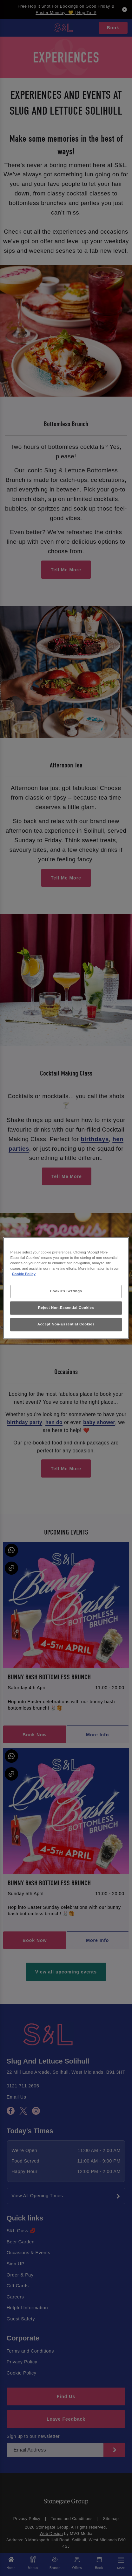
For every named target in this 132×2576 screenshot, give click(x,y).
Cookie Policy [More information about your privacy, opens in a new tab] (24, 1274)
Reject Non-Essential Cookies (66, 1307)
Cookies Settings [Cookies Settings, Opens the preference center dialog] (66, 1291)
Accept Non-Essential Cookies (66, 1324)
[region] (66, 1288)
